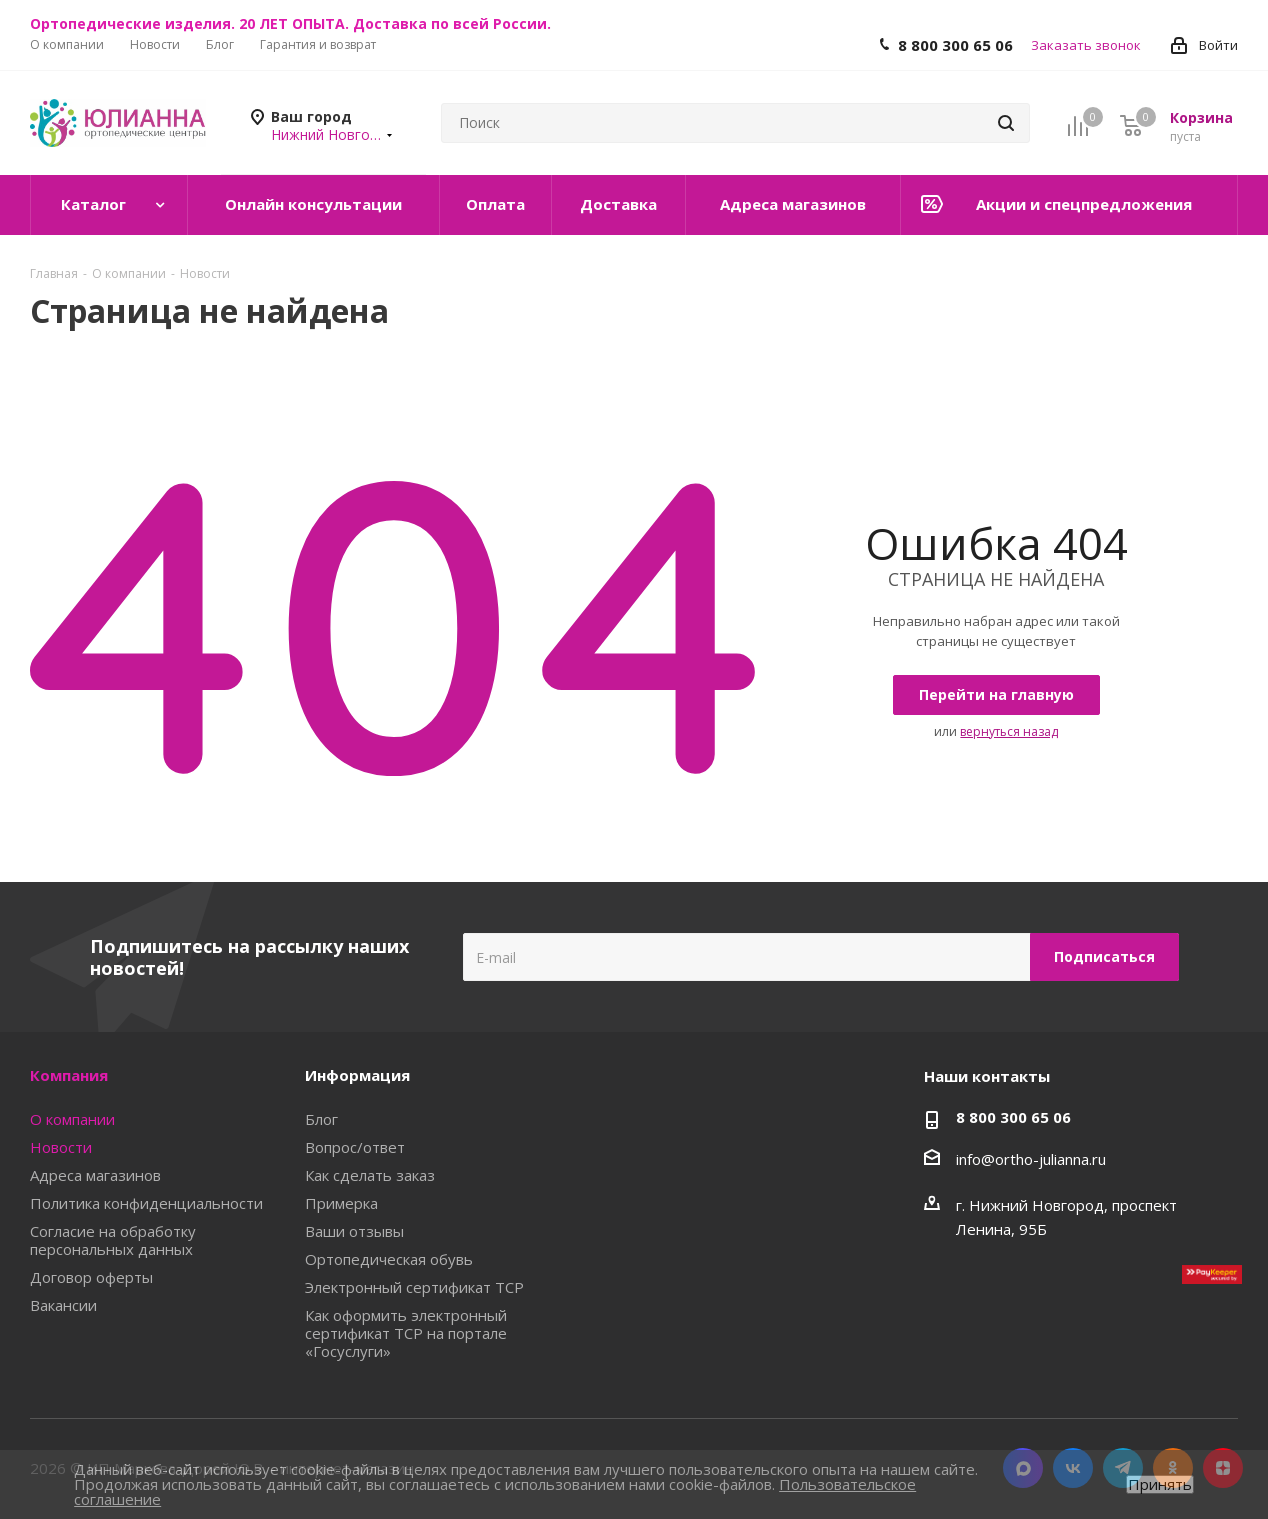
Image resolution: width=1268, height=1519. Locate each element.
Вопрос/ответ (355, 1147)
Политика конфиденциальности (146, 1203)
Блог (321, 1119)
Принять (1160, 1484)
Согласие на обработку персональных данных (113, 1240)
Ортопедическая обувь (389, 1259)
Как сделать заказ (370, 1175)
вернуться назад (1009, 731)
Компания (69, 1075)
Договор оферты (91, 1277)
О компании (72, 1119)
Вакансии (63, 1305)
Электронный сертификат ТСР (414, 1287)
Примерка (341, 1203)
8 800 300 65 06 (955, 45)
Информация (357, 1075)
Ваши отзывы (354, 1231)
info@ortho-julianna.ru (1031, 1159)
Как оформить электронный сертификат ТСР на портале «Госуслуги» (406, 1333)
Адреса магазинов (95, 1175)
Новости (61, 1147)
